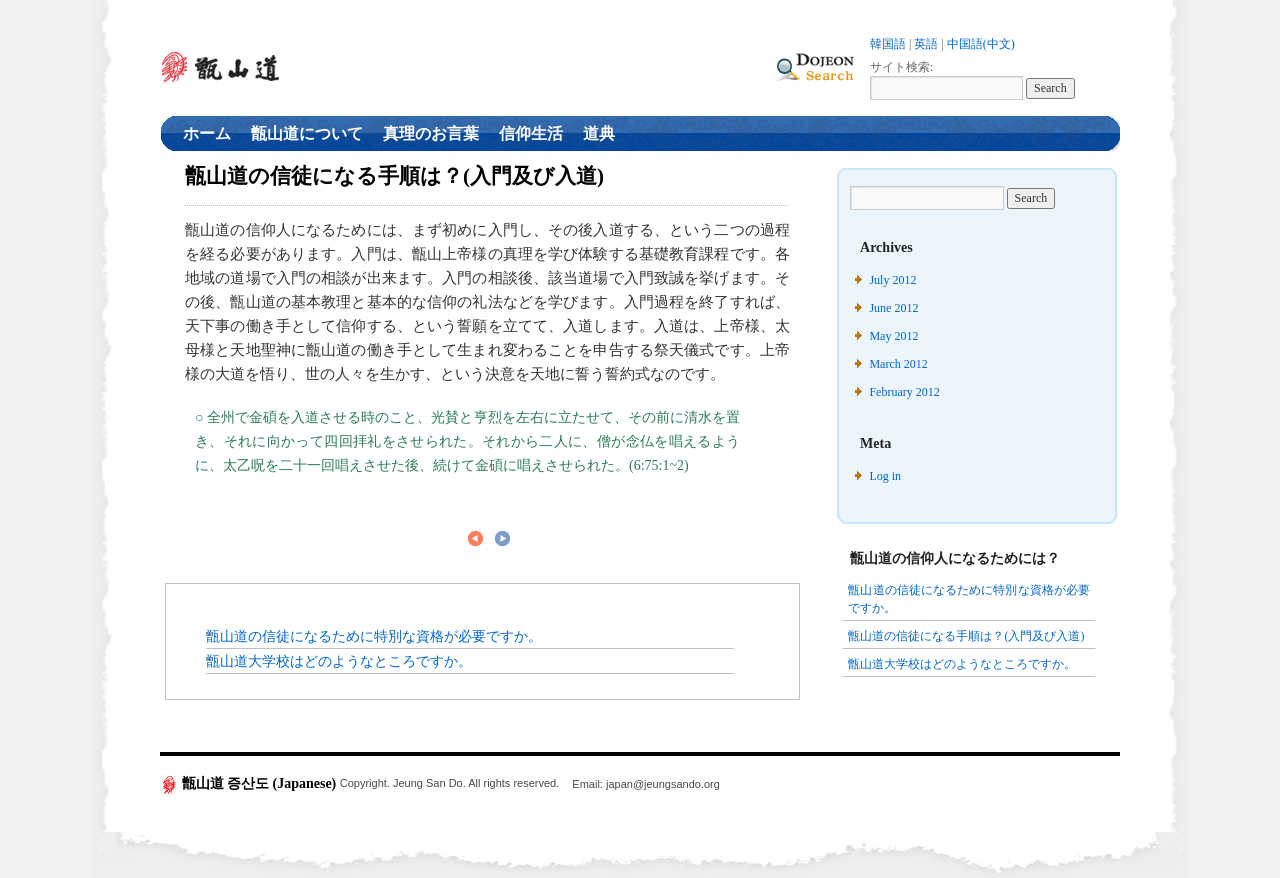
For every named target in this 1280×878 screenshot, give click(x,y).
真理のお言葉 (431, 133)
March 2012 (898, 364)
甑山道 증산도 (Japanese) (250, 783)
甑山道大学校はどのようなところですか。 (339, 661)
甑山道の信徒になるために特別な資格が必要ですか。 (374, 636)
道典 (599, 133)
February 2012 (904, 392)
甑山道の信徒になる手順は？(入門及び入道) (966, 636)
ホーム (207, 133)
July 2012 (892, 280)
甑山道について (307, 133)
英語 (926, 44)
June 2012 (893, 308)
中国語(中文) (981, 44)
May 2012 (893, 336)
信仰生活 (531, 133)
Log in (885, 476)
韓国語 (888, 44)
